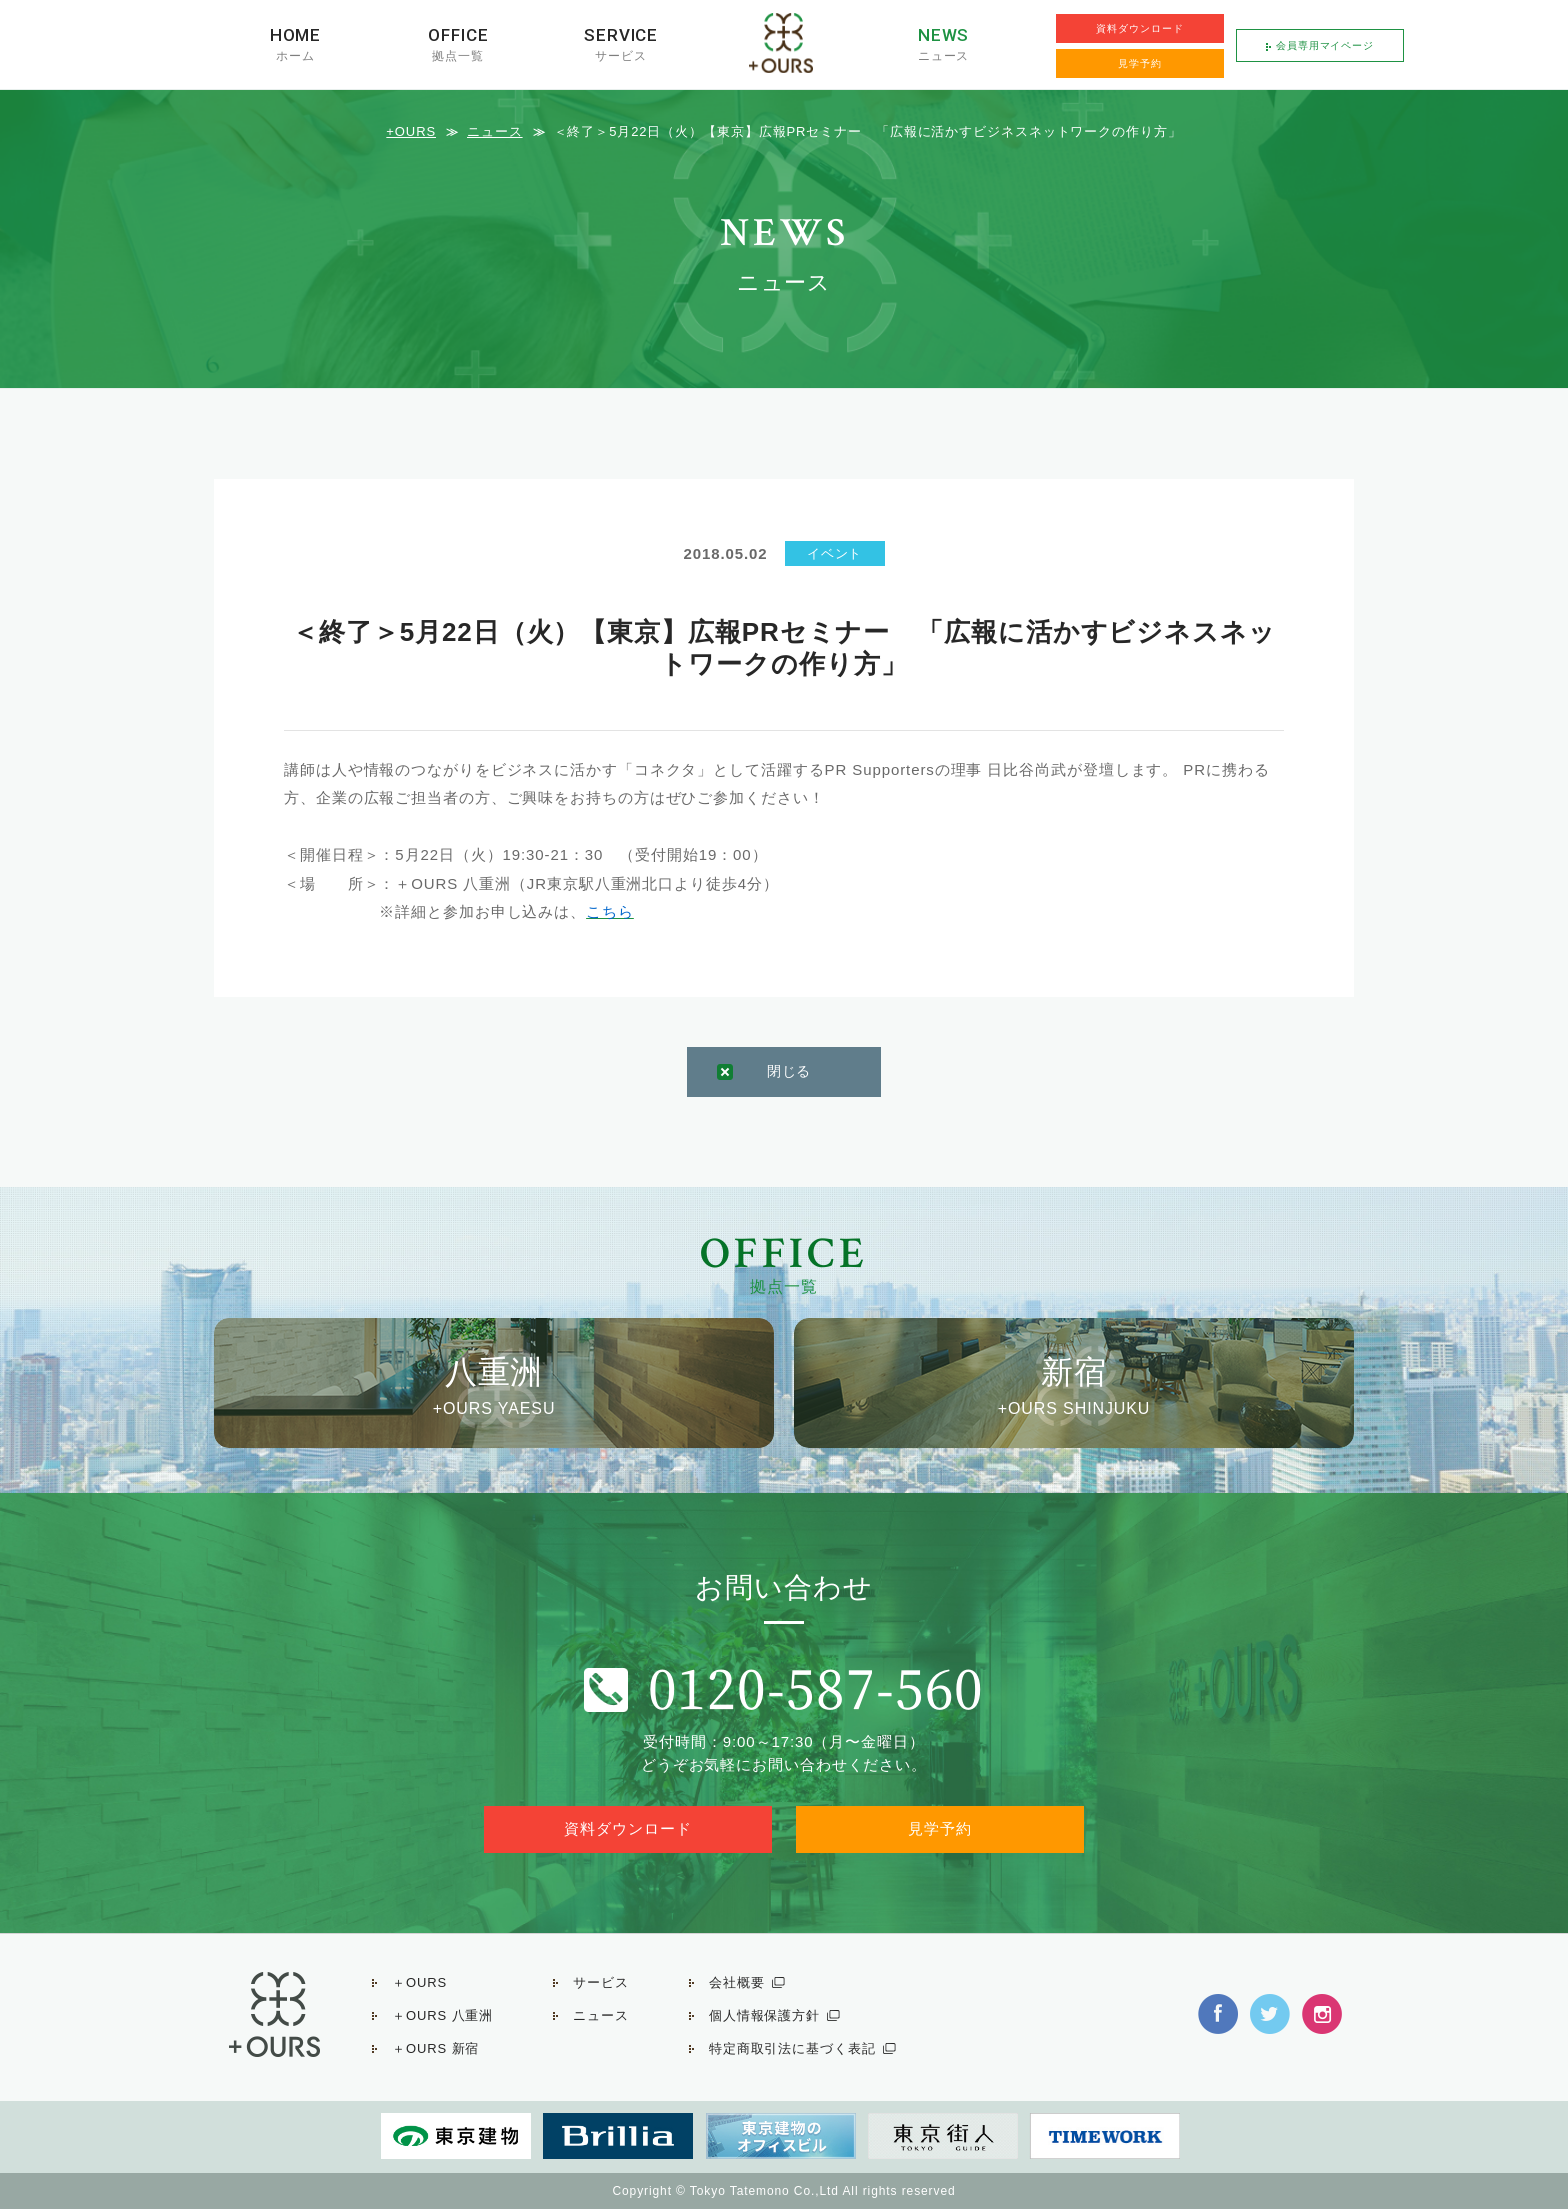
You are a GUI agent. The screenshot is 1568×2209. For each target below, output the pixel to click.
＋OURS (419, 1982)
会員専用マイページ (1325, 45)
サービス (621, 56)
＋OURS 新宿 (435, 2048)
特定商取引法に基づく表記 (792, 2048)
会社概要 (737, 1982)
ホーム (295, 56)
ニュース (944, 56)
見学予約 (1140, 63)
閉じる (789, 1071)
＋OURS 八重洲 (442, 2015)
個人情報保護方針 (764, 2015)
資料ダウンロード (1139, 28)
